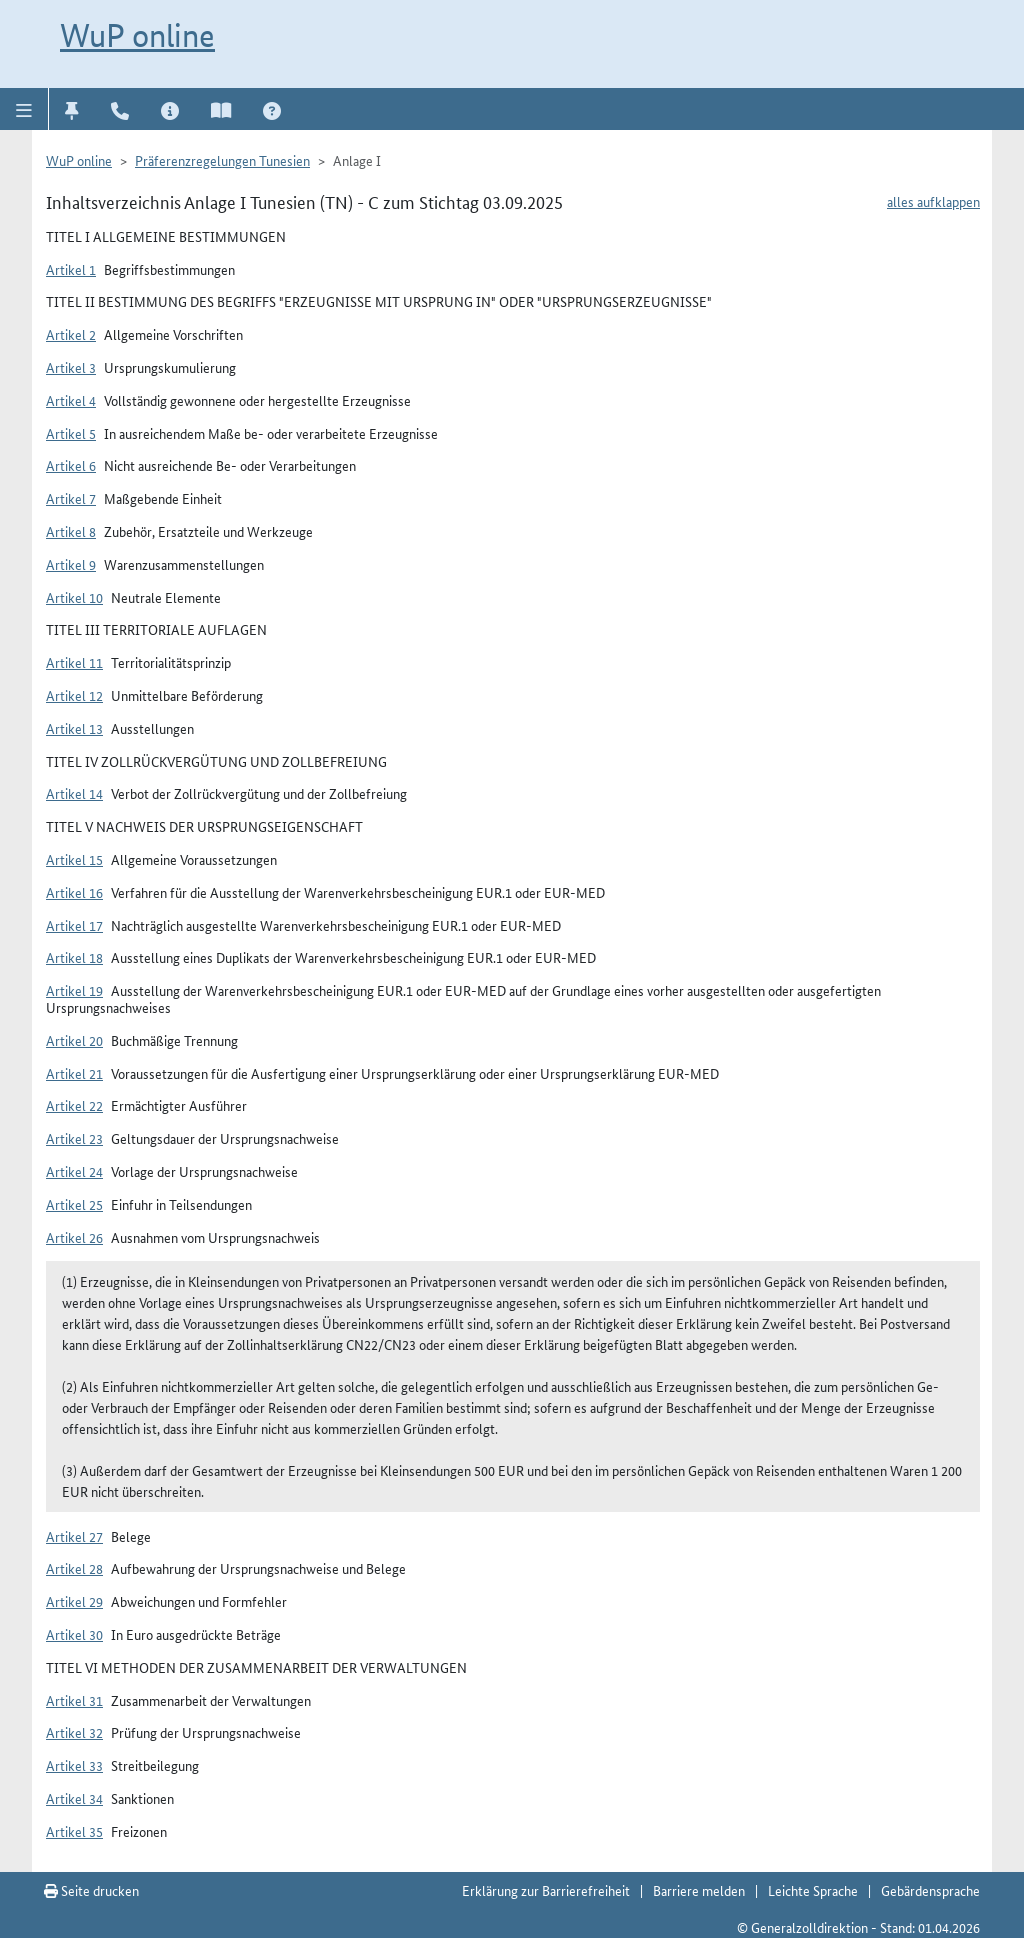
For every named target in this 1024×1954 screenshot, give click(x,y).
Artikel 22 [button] (74, 1105)
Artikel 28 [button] (74, 1568)
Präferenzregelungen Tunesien (222, 160)
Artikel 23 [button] (74, 1138)
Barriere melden (699, 1890)
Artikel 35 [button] (74, 1831)
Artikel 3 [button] (71, 367)
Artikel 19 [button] (74, 990)
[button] (24, 109)
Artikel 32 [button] (74, 1732)
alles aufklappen (933, 201)
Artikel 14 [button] (74, 793)
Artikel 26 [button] (74, 1237)
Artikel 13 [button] (74, 728)
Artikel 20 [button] (74, 1040)
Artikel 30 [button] (74, 1634)
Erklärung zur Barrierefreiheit (546, 1890)
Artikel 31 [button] (74, 1700)
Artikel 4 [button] (71, 400)
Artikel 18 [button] (74, 957)
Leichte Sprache (813, 1890)
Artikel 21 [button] (74, 1073)
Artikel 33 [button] (74, 1765)
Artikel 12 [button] (74, 695)
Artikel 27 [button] (74, 1536)
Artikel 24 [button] (74, 1171)
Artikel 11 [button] (74, 662)
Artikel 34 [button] (74, 1798)
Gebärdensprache (930, 1890)
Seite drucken (91, 1890)
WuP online (137, 35)
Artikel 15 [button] (74, 859)
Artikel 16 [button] (74, 892)
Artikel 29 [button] (74, 1601)
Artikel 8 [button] (71, 531)
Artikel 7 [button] (71, 498)
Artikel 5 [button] (71, 433)
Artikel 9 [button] (71, 564)
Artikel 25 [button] (74, 1204)
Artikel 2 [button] (71, 334)
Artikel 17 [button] (74, 925)
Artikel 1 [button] (71, 269)
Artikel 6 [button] (71, 465)
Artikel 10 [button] (74, 597)
